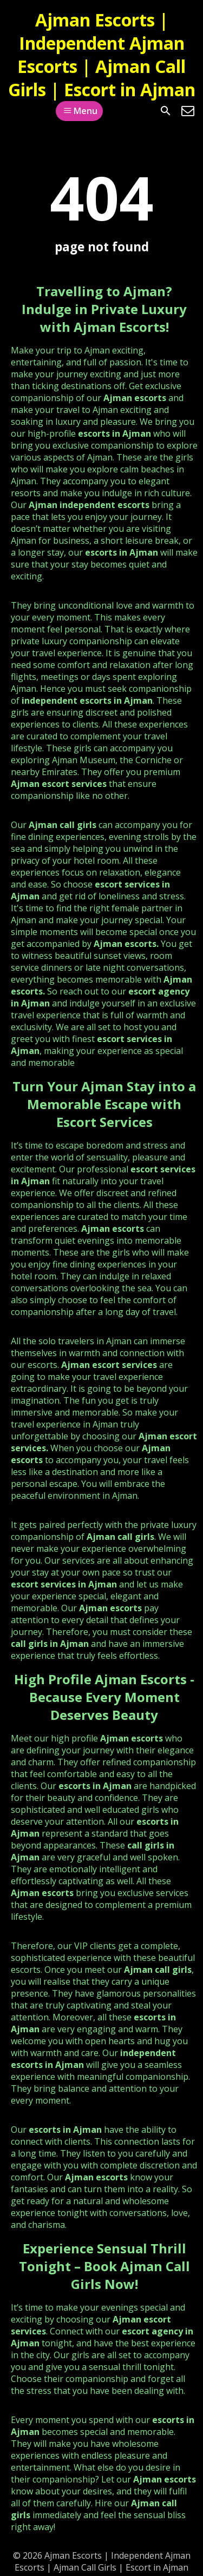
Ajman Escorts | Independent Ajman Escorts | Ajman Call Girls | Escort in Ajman (101, 54)
